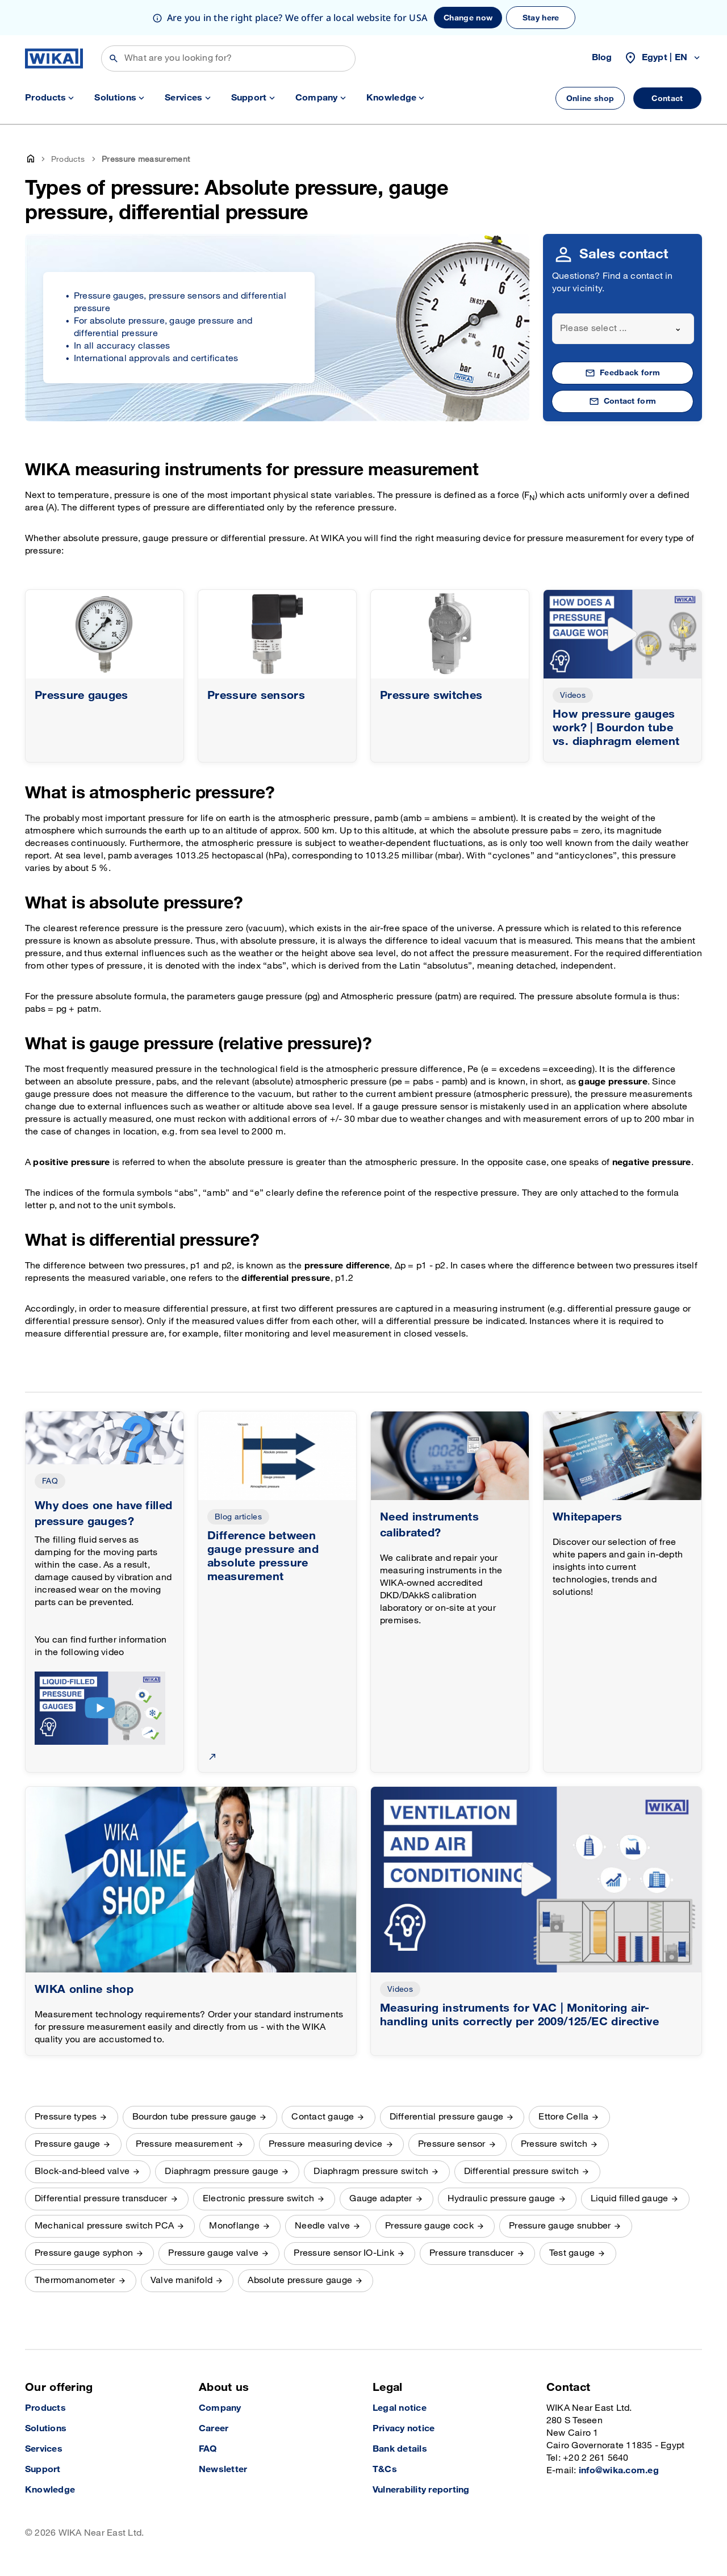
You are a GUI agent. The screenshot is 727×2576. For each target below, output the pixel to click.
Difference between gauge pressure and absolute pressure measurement (263, 1556)
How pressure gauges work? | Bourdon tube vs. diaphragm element (616, 727)
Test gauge (572, 2253)
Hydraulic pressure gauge (501, 2198)
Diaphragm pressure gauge (221, 2171)
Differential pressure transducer (101, 2198)
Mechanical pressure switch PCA (104, 2226)
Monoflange (234, 2226)
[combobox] (623, 328)
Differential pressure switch (521, 2171)
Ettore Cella (563, 2117)
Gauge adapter (380, 2198)
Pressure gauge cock (429, 2226)
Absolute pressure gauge (300, 2280)
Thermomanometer (75, 2280)
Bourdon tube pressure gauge (194, 2117)
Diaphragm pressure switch (371, 2171)
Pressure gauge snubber (560, 2226)
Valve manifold (181, 2280)
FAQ (50, 1481)
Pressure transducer (471, 2253)
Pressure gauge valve (213, 2253)
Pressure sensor (452, 2144)
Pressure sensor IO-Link (344, 2253)
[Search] (228, 58)
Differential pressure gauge (446, 2117)
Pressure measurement (184, 2144)
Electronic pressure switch (258, 2198)
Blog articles (238, 1517)
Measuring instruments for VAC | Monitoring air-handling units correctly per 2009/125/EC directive (519, 2015)
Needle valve (322, 2226)
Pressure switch (554, 2144)
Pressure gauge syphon (84, 2253)
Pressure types (66, 2117)
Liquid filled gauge (629, 2198)
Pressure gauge (67, 2144)
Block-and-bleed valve (82, 2171)
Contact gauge (322, 2117)
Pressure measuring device (326, 2144)
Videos (573, 695)
